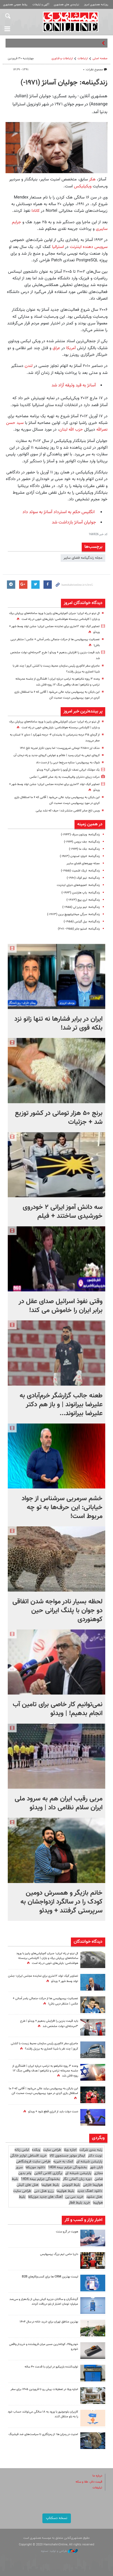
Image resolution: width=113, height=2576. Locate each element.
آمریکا (70, 348)
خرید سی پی (73, 2197)
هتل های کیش (27, 2185)
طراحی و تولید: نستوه (59, 2551)
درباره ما (97, 2475)
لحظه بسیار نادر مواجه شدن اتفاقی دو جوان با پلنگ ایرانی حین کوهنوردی (57, 1610)
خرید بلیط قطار (79, 2202)
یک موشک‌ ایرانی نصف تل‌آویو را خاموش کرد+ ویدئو (68, 769)
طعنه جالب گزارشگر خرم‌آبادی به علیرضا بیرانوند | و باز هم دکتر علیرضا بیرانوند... (61, 1404)
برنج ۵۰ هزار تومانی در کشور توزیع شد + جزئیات (58, 1117)
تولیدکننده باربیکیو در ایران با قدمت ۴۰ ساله (51, 2366)
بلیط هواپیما (50, 2185)
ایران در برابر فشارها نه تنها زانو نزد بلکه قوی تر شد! (58, 1023)
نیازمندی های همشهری (66, 5)
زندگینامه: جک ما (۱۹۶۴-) (84, 849)
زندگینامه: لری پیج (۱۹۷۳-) (83, 900)
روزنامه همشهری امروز (96, 5)
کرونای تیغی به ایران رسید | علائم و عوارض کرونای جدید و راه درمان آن (57, 755)
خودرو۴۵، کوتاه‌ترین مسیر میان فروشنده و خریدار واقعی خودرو (43, 2346)
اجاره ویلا (70, 2150)
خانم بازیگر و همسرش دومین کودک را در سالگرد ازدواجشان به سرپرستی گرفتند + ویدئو (61, 1902)
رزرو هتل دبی (44, 2191)
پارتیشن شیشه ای (89, 2161)
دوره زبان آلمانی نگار (77, 2179)
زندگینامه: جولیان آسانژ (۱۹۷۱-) (63, 82)
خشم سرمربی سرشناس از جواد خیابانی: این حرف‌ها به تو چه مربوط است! (62, 1507)
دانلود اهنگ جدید (89, 2191)
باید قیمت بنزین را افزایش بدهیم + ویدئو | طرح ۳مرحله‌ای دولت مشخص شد (49, 2024)
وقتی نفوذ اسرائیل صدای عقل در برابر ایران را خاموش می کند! (60, 1306)
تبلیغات (97, 2487)
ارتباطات (83, 58)
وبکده (36, 2150)
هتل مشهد (94, 2197)
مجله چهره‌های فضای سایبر (83, 863)
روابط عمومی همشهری (15, 5)
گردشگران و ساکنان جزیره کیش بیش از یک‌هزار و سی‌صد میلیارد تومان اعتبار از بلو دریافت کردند (43, 2301)
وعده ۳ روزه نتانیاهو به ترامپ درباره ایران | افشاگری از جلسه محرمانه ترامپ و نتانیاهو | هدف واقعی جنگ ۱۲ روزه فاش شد (45, 2071)
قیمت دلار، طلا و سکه (89, 2482)
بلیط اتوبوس (71, 2185)
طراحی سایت (52, 2150)
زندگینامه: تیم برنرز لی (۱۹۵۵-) (81, 907)
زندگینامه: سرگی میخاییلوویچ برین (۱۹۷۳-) (73, 914)
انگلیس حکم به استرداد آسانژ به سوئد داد (58, 512)
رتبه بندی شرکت (90, 2150)
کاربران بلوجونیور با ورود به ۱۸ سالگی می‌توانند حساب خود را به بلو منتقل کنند (43, 2414)
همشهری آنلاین (70, 21)
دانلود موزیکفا (35, 2167)
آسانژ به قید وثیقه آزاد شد (74, 385)
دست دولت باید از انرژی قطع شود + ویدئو (53, 2111)
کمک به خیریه (63, 2161)
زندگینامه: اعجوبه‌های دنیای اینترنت (78, 885)
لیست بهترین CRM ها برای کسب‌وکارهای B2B (50, 2276)
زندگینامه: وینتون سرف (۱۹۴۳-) (80, 834)
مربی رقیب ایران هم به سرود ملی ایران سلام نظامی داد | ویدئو (58, 1803)
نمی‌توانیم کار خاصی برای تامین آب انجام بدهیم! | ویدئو (57, 1709)
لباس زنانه (21, 2150)
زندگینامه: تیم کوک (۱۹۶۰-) (83, 878)
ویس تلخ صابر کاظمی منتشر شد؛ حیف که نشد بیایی (68, 810)
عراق (55, 348)
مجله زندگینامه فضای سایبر (82, 558)
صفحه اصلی (100, 58)
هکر (92, 179)
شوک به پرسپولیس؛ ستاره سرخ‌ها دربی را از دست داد (68, 762)
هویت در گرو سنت (67, 2231)
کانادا (35, 210)
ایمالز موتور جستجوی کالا (67, 2155)
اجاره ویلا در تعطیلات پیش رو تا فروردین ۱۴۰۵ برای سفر (44, 2389)
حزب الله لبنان (71, 429)
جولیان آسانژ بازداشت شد (74, 522)
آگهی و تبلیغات (40, 5)
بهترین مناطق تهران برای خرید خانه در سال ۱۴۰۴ (49, 2321)
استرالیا (57, 247)
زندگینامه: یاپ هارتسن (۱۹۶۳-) (80, 892)
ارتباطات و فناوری (62, 58)
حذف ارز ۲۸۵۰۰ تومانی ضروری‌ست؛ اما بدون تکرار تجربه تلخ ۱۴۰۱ (60, 748)
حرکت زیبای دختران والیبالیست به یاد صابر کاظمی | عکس (65, 777)
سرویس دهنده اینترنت (88, 247)
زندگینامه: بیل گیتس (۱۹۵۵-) (82, 921)
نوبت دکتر (95, 2155)
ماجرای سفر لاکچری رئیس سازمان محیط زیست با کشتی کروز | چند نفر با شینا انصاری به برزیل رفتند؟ (44, 2046)
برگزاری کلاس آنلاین (48, 2173)
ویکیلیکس (82, 186)
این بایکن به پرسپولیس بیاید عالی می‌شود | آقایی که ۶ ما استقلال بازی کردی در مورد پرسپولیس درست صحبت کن (43, 2091)
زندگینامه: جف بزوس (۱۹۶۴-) (82, 841)
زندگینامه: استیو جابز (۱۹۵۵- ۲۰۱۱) (79, 928)
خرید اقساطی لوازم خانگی (28, 2155)
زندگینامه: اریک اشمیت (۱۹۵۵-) (80, 870)
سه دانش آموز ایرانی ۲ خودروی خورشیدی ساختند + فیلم (62, 1211)
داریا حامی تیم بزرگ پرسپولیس (59, 2254)
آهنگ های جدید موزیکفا (45, 2197)
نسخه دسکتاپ (56, 2518)
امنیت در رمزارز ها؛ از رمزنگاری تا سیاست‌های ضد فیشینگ (43, 2434)
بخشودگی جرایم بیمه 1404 (67, 2167)
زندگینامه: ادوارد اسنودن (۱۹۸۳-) (80, 856)
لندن (27, 365)
